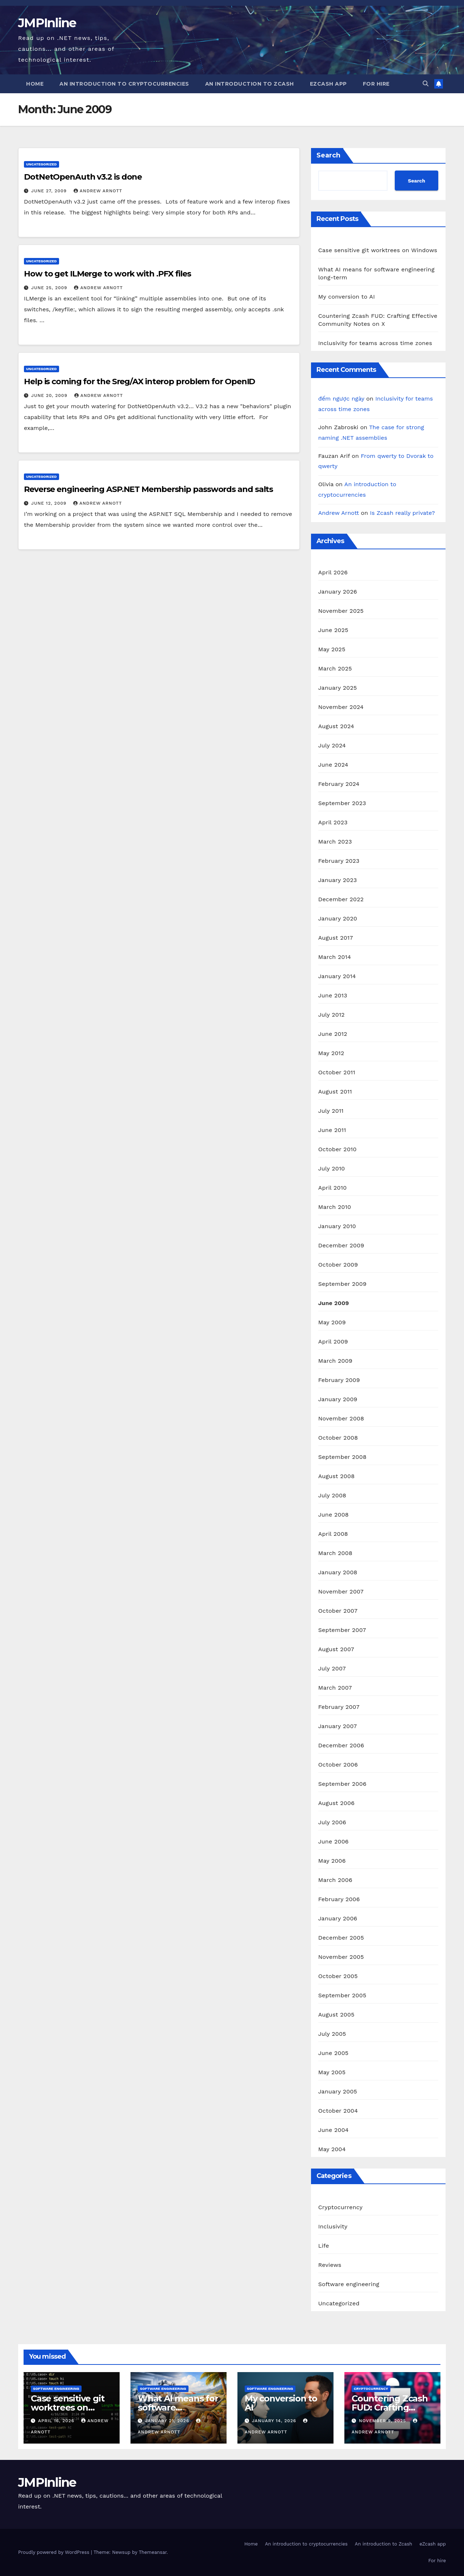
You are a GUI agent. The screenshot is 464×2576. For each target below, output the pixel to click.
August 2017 (335, 937)
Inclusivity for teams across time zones (375, 343)
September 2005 (342, 1995)
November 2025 (341, 610)
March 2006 (335, 1879)
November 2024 (341, 707)
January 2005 (337, 2091)
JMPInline (47, 22)
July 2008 (332, 1495)
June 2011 (332, 1130)
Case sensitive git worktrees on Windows (378, 250)
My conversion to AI (346, 296)
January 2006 (337, 1918)
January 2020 (337, 918)
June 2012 (332, 1033)
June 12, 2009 (49, 503)
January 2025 (337, 687)
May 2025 (331, 649)
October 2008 (338, 1437)
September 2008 (342, 1456)
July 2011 (331, 1110)
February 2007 (339, 1706)
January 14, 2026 (275, 2420)
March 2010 (334, 1206)
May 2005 (332, 2072)
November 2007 (341, 1591)
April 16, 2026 (57, 2420)
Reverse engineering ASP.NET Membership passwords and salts (148, 489)
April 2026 (333, 572)
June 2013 (332, 995)
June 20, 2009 (50, 395)
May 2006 (332, 1860)
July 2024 (332, 745)
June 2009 (333, 1303)
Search (328, 155)
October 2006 (338, 1764)
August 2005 (336, 2014)
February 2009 (339, 1380)
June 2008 (333, 1514)
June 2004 (333, 2129)
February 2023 (339, 860)
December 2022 (341, 899)
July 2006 (332, 1822)
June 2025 (333, 630)
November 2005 (341, 1956)
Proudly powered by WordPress (54, 2552)
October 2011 (336, 1072)
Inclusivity (333, 2226)
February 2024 (339, 783)
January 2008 (337, 1572)
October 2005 (338, 1976)
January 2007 (337, 1726)
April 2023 (333, 822)
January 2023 (337, 880)
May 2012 (331, 1053)
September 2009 (342, 1283)
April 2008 (333, 1533)
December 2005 (341, 1937)
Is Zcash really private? (402, 512)
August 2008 (336, 1476)
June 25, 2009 (50, 287)
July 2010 (331, 1168)
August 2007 (336, 1649)
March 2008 (335, 1553)
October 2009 (338, 1264)
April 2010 (332, 1187)
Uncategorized (41, 164)
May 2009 (332, 1322)
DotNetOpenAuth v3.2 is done (83, 177)
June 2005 (333, 2053)
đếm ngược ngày (341, 398)
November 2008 (341, 1418)
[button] (425, 83)
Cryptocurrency (340, 2207)
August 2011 (335, 1091)
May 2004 (332, 2149)
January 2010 (337, 1226)
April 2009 (333, 1341)
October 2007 (337, 1610)
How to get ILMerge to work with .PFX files (107, 274)
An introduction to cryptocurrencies (124, 84)
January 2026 (337, 591)
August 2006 (336, 1803)
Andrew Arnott (98, 190)
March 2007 (335, 1687)
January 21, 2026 (168, 2420)
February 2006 (339, 1899)
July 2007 (332, 1668)
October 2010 (337, 1149)
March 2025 (335, 668)
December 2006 (341, 1745)
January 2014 (337, 976)
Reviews (329, 2264)
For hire (376, 84)
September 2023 (342, 803)
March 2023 (335, 841)
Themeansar (153, 2552)
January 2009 (337, 1399)
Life (323, 2245)
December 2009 (341, 1245)
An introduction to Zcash (249, 84)
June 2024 (333, 764)
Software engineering (349, 2284)
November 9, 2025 (383, 2420)
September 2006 (342, 1783)
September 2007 (342, 1630)
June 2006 (333, 1841)
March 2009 (335, 1360)
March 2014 (334, 956)
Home (35, 84)
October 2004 (338, 2110)
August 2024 (336, 726)
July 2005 (332, 2033)
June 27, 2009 (50, 190)
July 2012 (331, 1014)
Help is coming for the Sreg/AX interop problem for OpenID (139, 381)
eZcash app (328, 84)
